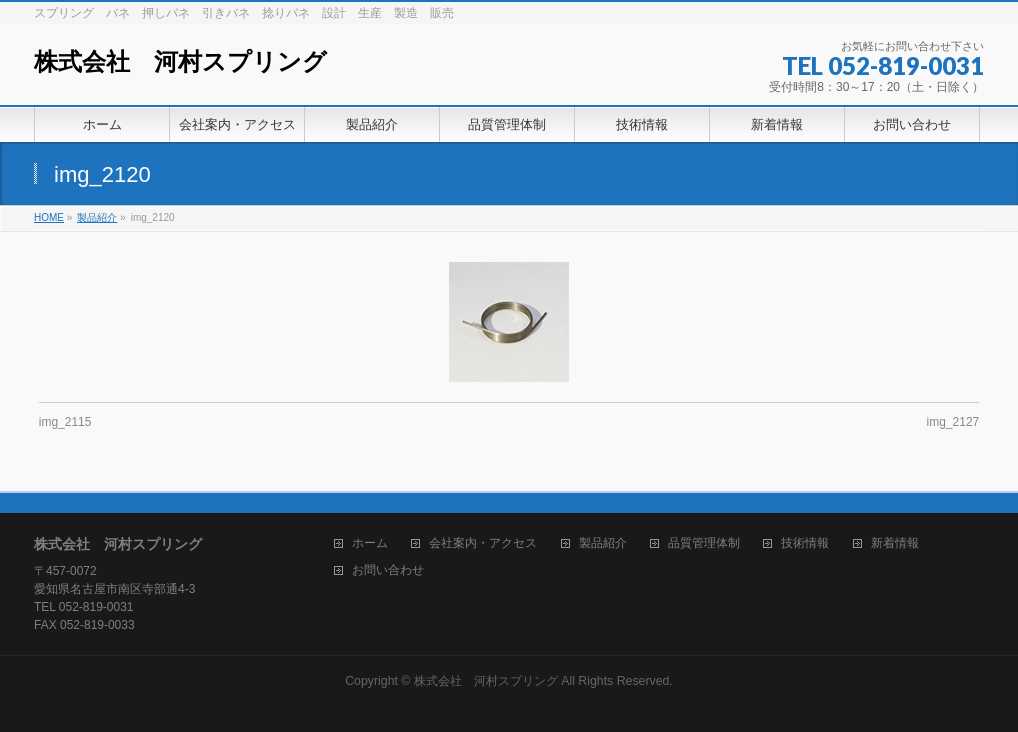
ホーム (370, 543)
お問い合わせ (388, 570)
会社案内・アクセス (483, 543)
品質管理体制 (704, 543)
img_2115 (65, 422)
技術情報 (805, 543)
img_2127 (953, 422)
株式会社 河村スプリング (180, 61)
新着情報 (895, 543)
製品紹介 (603, 543)
